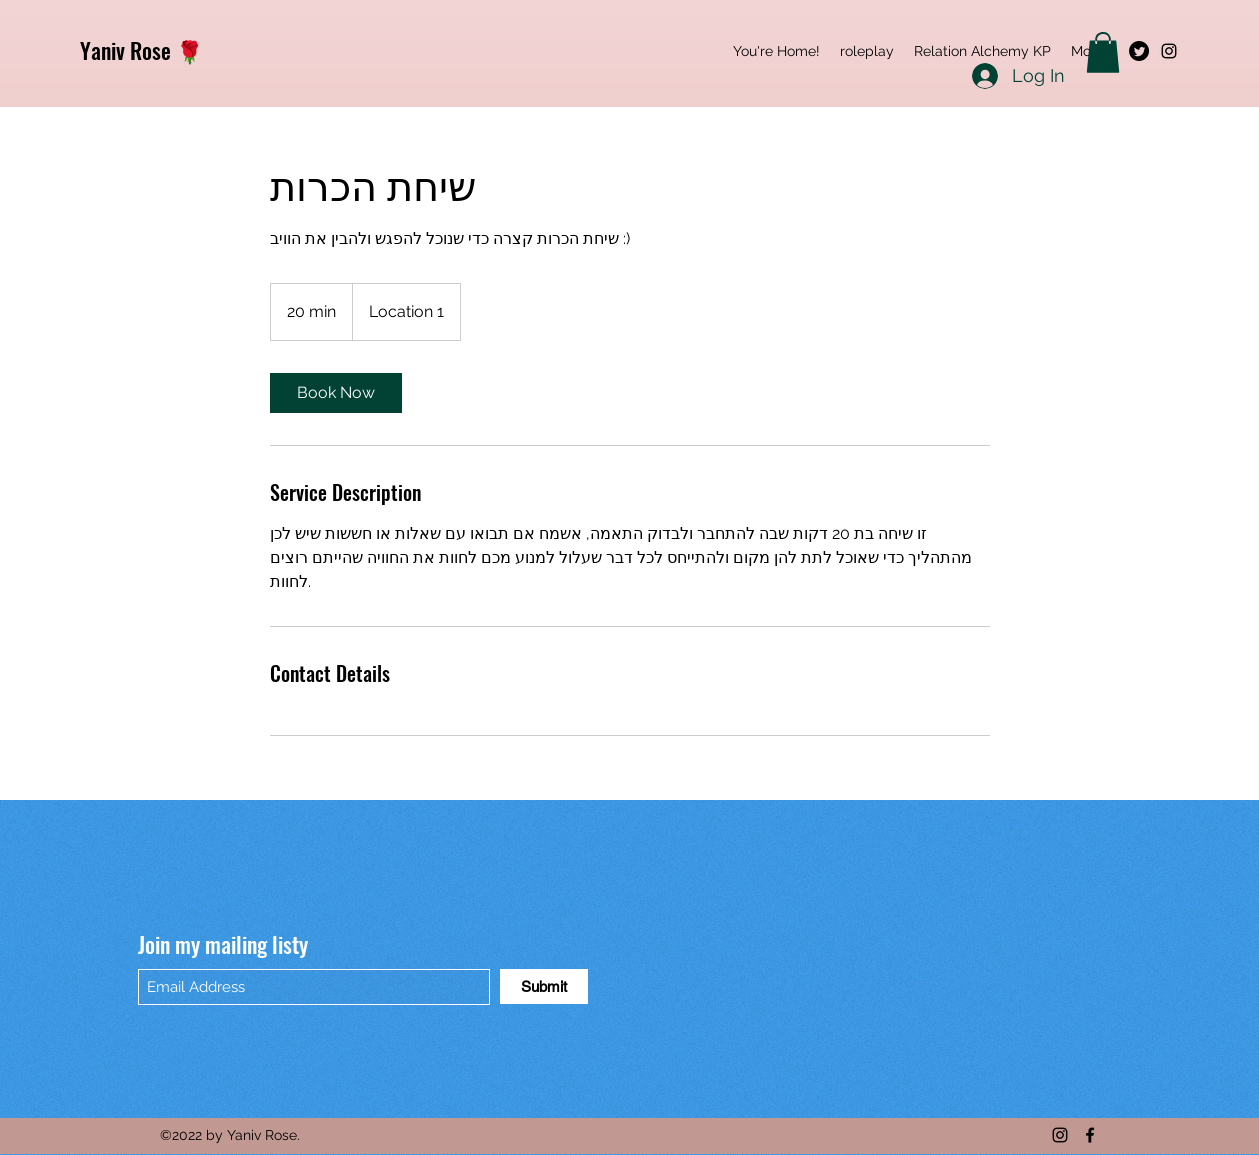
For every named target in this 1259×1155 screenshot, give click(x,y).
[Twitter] (1139, 51)
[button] (1103, 52)
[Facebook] (1090, 1135)
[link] (336, 393)
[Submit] (544, 986)
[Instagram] (1169, 51)
